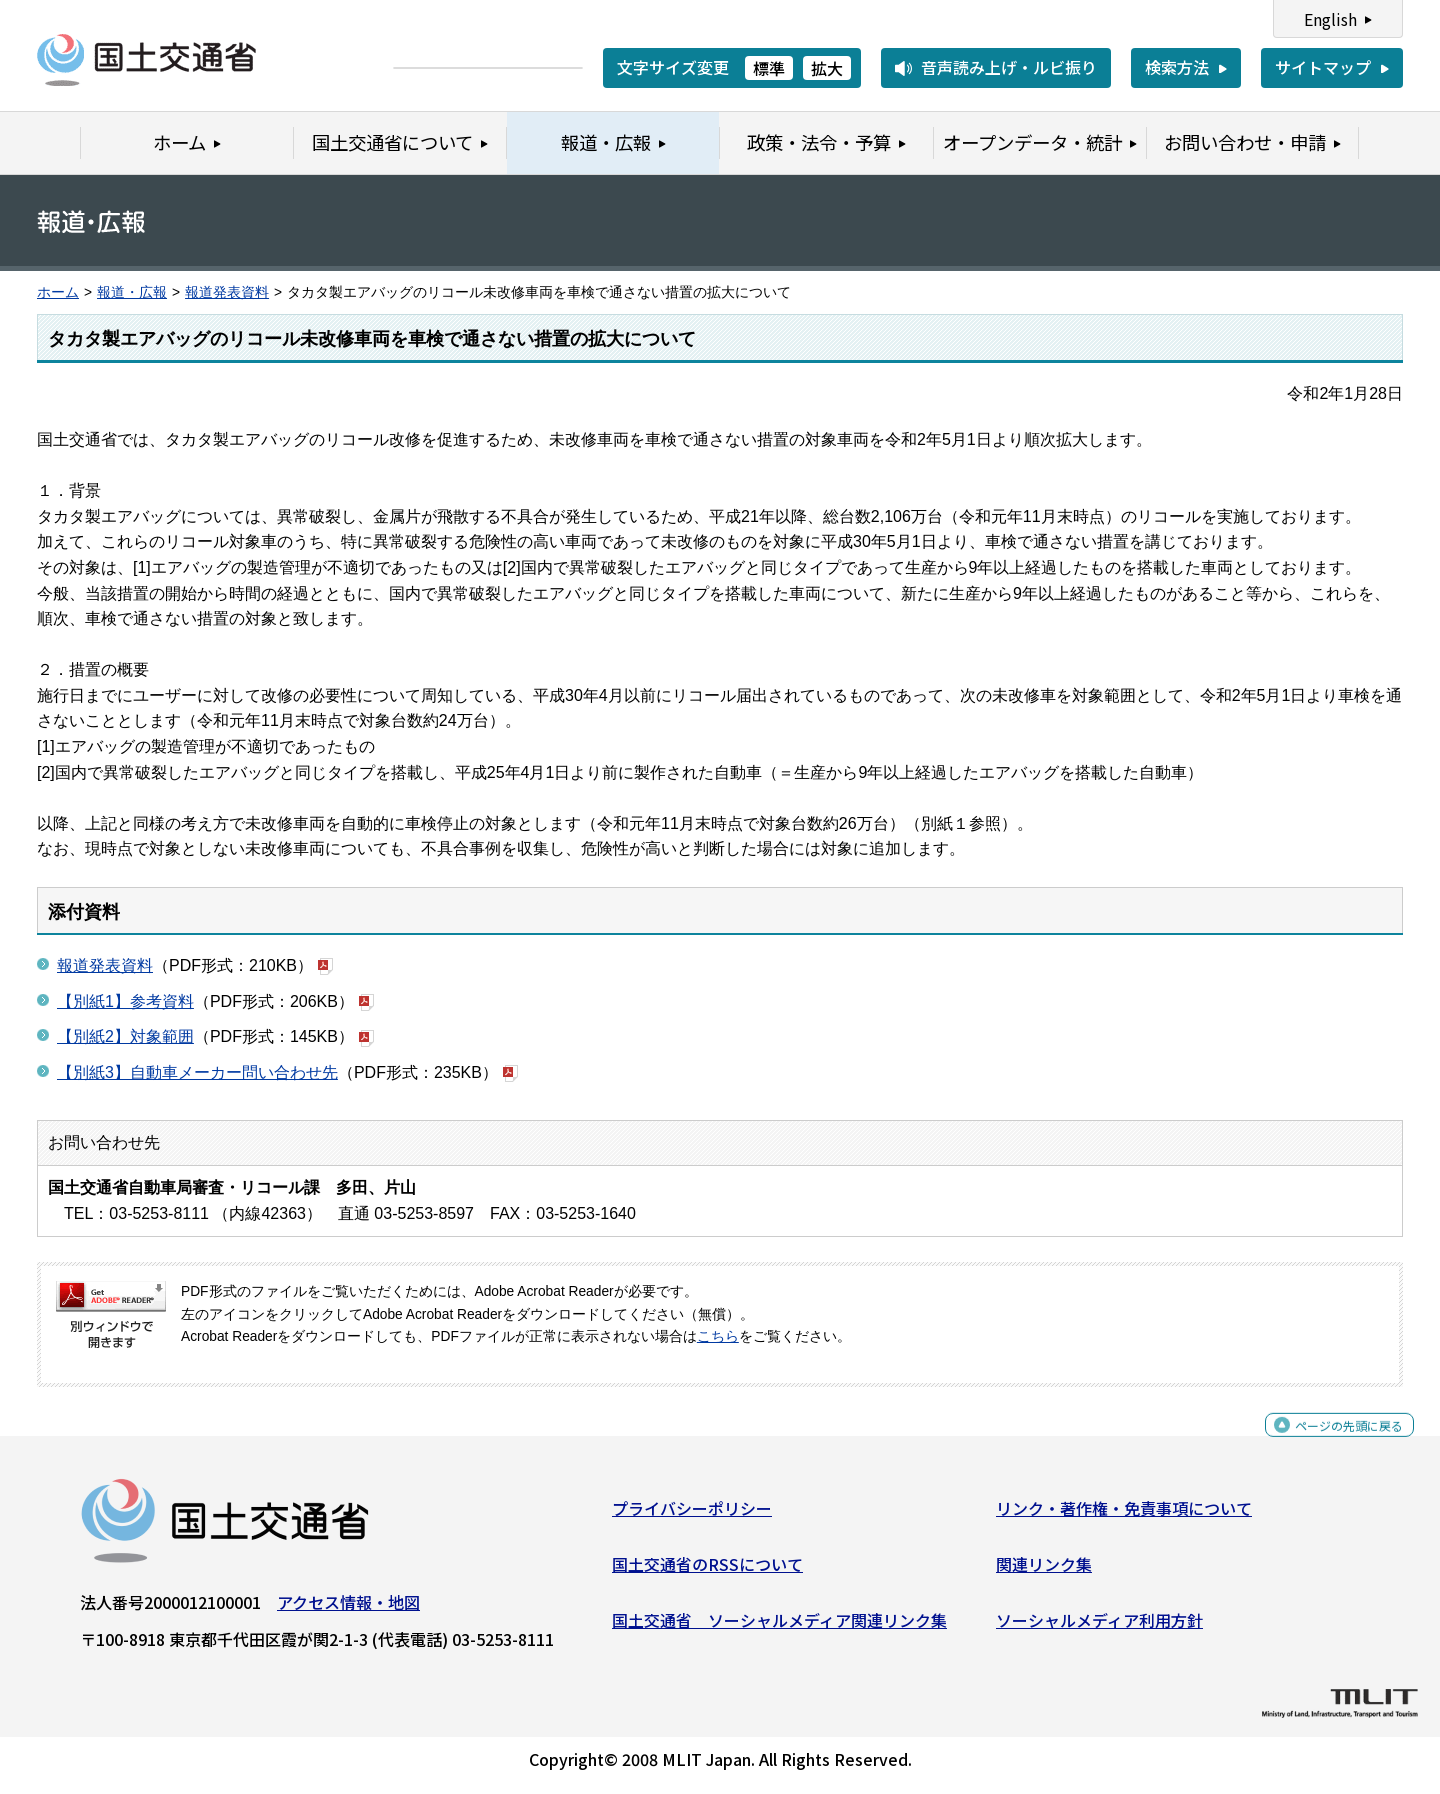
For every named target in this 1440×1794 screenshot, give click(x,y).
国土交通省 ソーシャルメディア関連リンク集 (779, 1627)
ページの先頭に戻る (1332, 1443)
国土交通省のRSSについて (707, 1572)
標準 (769, 68)
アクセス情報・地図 (348, 1610)
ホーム (58, 292)
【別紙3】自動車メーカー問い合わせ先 (197, 1072)
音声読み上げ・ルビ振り (1009, 67)
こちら (718, 1336)
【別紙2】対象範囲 (125, 1036)
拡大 (827, 68)
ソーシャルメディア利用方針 (1099, 1627)
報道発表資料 (227, 292)
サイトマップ (1323, 67)
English (1330, 19)
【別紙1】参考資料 (125, 1001)
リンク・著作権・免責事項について (1124, 1516)
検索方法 (1177, 67)
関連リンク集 (1044, 1572)
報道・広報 (132, 292)
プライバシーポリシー (692, 1516)
